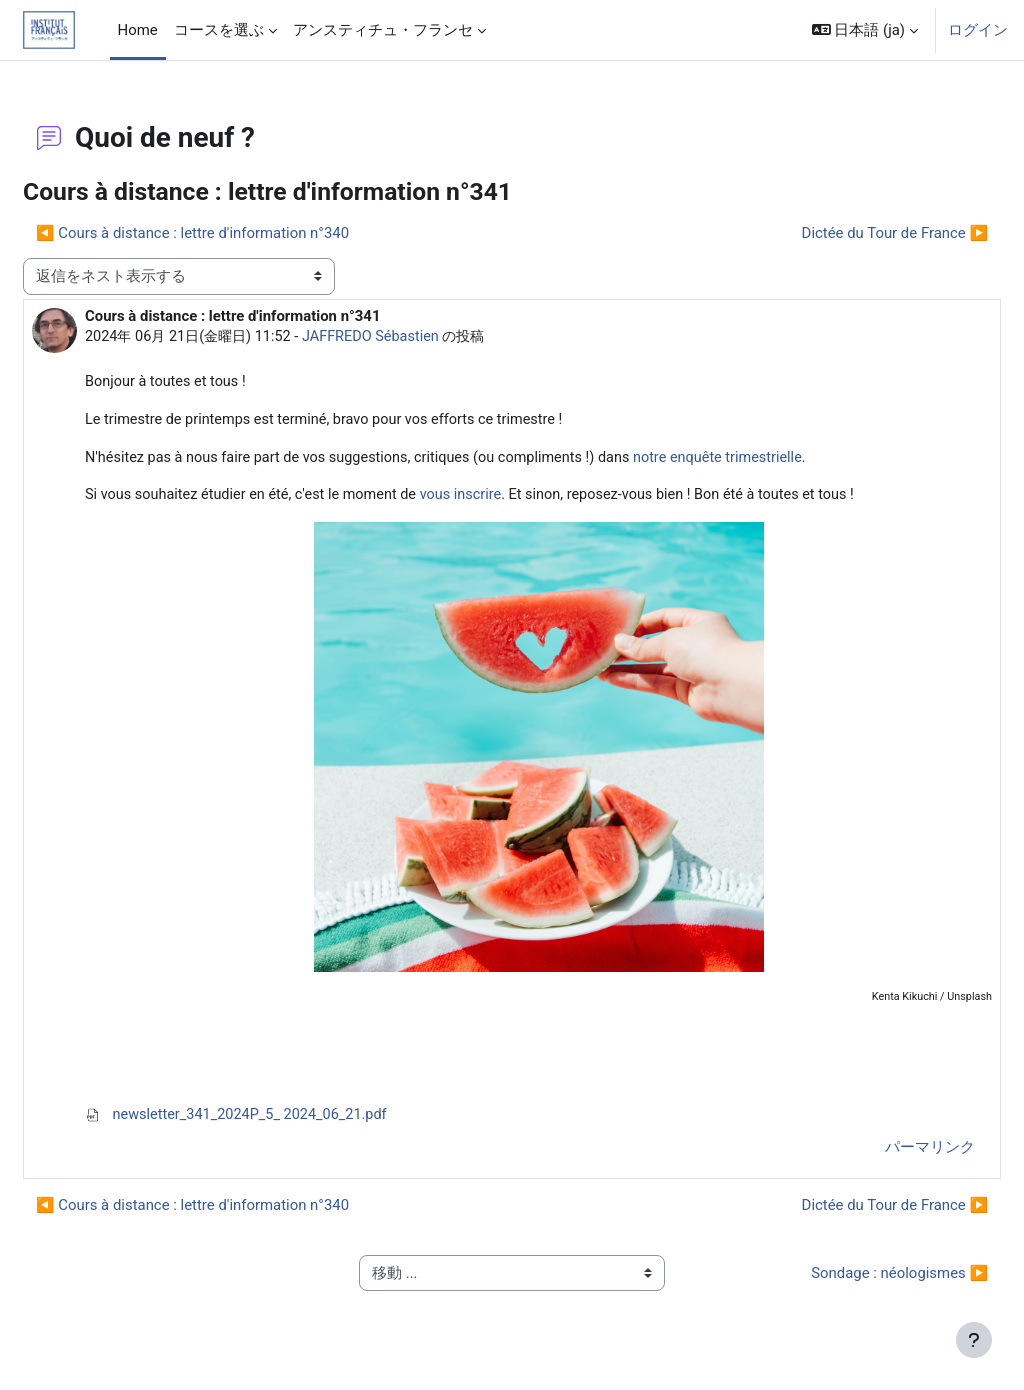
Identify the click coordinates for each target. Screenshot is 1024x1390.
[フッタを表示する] (974, 1340)
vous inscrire (520, 498)
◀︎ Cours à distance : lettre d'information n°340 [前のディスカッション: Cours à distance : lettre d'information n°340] (240, 233)
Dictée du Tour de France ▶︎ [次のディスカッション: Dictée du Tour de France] (847, 233)
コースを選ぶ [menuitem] (219, 30)
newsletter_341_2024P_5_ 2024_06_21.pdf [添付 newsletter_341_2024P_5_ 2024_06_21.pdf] (288, 1120)
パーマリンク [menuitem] (882, 1153)
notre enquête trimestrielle (785, 460)
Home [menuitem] (138, 30)
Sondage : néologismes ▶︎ (851, 1279)
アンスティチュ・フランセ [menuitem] (383, 30)
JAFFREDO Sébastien (430, 337)
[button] (865, 30)
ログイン (978, 30)
